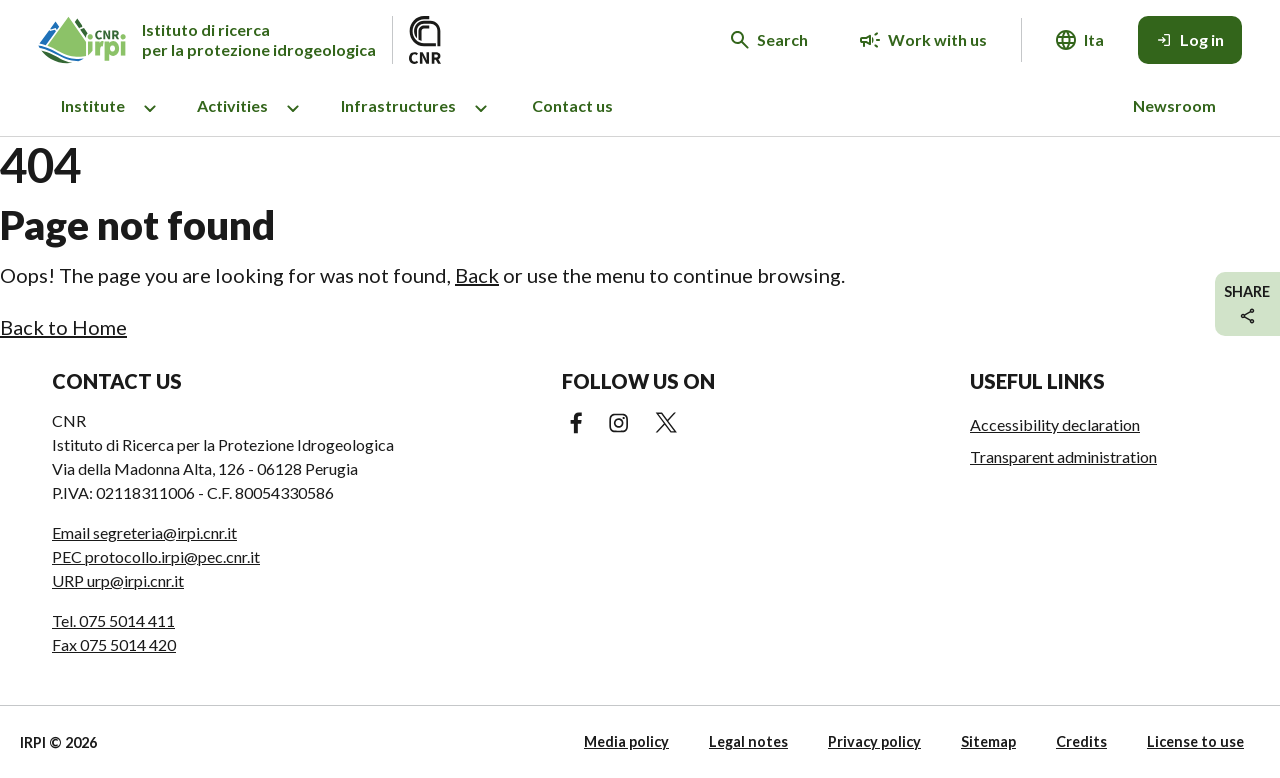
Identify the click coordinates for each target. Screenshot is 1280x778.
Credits (1081, 741)
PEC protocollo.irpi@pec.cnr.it (156, 556)
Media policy (626, 741)
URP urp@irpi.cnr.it (118, 580)
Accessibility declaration (1055, 424)
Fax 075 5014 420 (114, 644)
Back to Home (63, 327)
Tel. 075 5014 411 (113, 620)
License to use (1195, 741)
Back (477, 275)
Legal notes (748, 741)
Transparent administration (1063, 456)
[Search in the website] (769, 40)
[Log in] (1190, 40)
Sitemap (988, 741)
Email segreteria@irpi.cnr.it (144, 532)
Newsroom (1174, 105)
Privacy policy (874, 741)
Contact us (572, 105)
